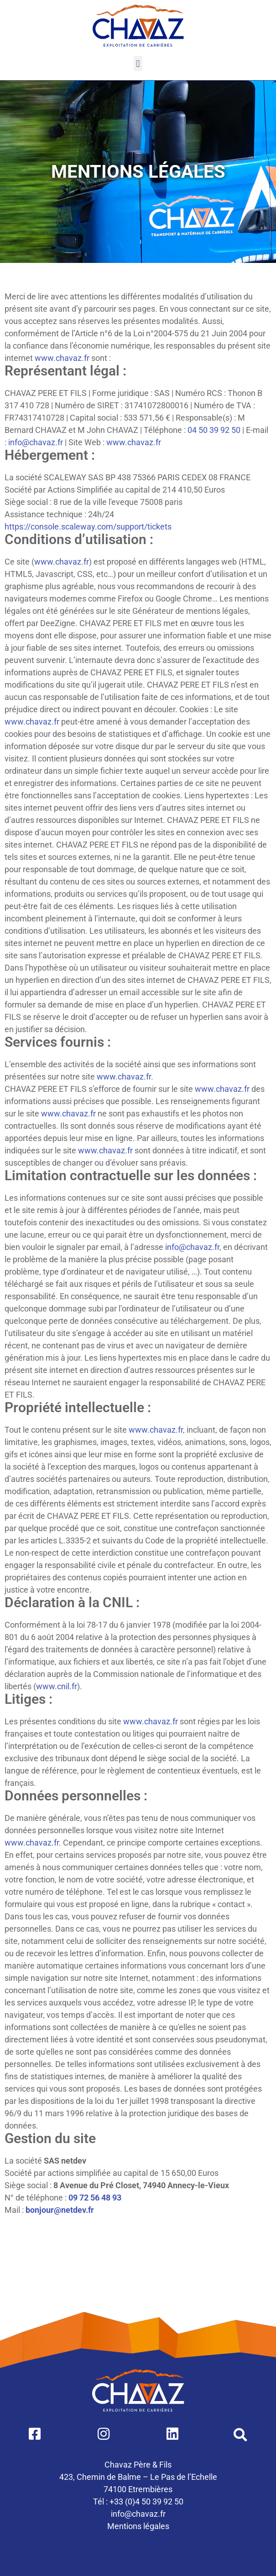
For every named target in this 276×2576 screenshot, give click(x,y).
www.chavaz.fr (62, 358)
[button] (138, 63)
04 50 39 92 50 (213, 430)
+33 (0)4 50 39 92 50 (146, 2501)
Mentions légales (138, 2526)
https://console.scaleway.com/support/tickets (88, 526)
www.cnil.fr (56, 1686)
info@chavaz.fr (35, 442)
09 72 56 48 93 (94, 2197)
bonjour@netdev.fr (60, 2210)
